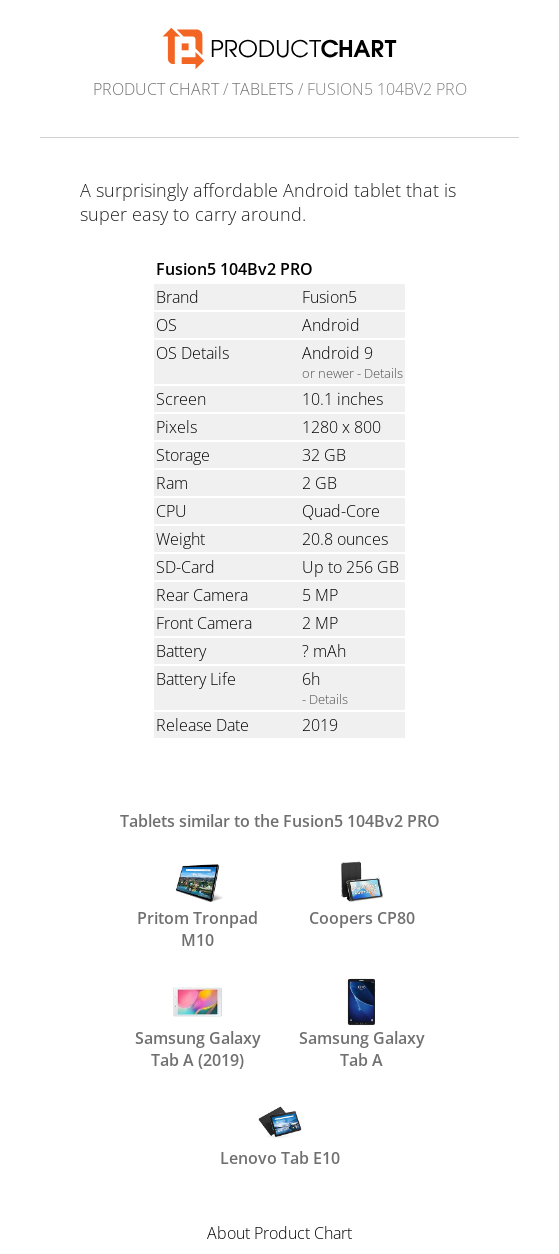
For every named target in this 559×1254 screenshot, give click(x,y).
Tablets (263, 89)
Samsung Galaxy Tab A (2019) (198, 1022)
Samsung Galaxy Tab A (362, 1022)
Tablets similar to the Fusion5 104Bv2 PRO (280, 821)
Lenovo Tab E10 (280, 1133)
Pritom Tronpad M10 (197, 902)
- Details (325, 699)
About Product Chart (279, 1233)
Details (383, 373)
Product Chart (156, 89)
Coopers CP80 (362, 893)
